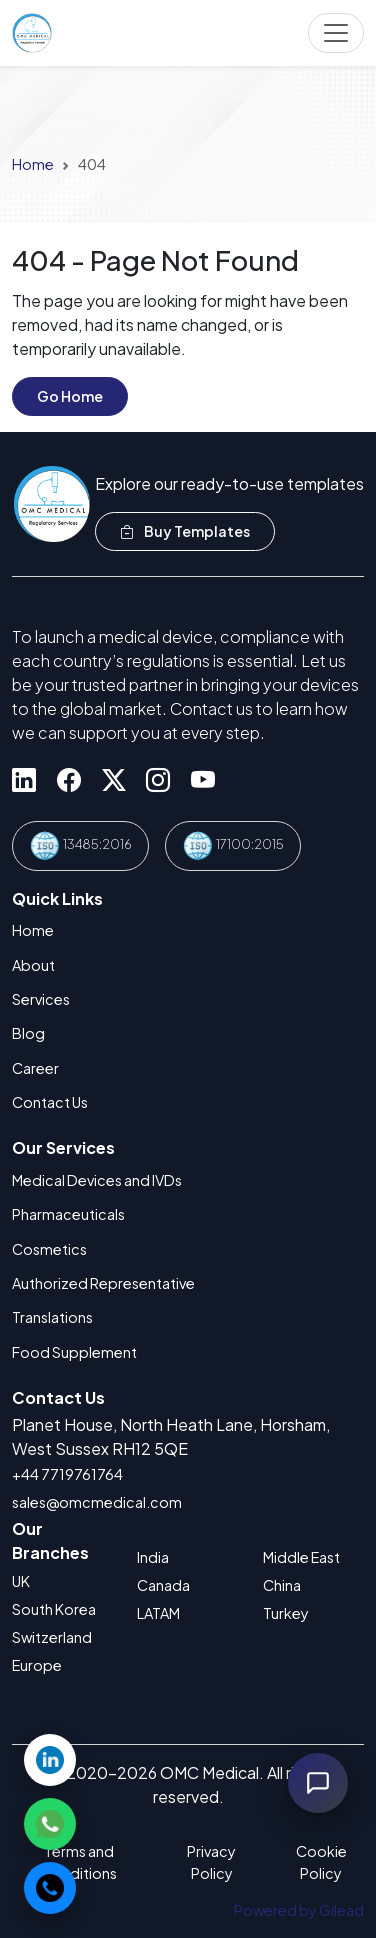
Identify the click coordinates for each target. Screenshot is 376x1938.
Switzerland (52, 1637)
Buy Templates (185, 531)
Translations (52, 1317)
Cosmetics (49, 1249)
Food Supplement (74, 1352)
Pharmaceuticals (68, 1214)
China (282, 1585)
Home (33, 164)
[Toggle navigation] (336, 33)
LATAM (158, 1613)
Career (35, 1068)
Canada (163, 1585)
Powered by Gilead (299, 1910)
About (33, 965)
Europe (37, 1665)
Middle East (301, 1557)
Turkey (286, 1613)
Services (41, 999)
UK (21, 1581)
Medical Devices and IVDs (97, 1180)
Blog (28, 1033)
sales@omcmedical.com (97, 1502)
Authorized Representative (103, 1283)
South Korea (54, 1609)
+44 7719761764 (67, 1474)
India (153, 1557)
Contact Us (50, 1102)
